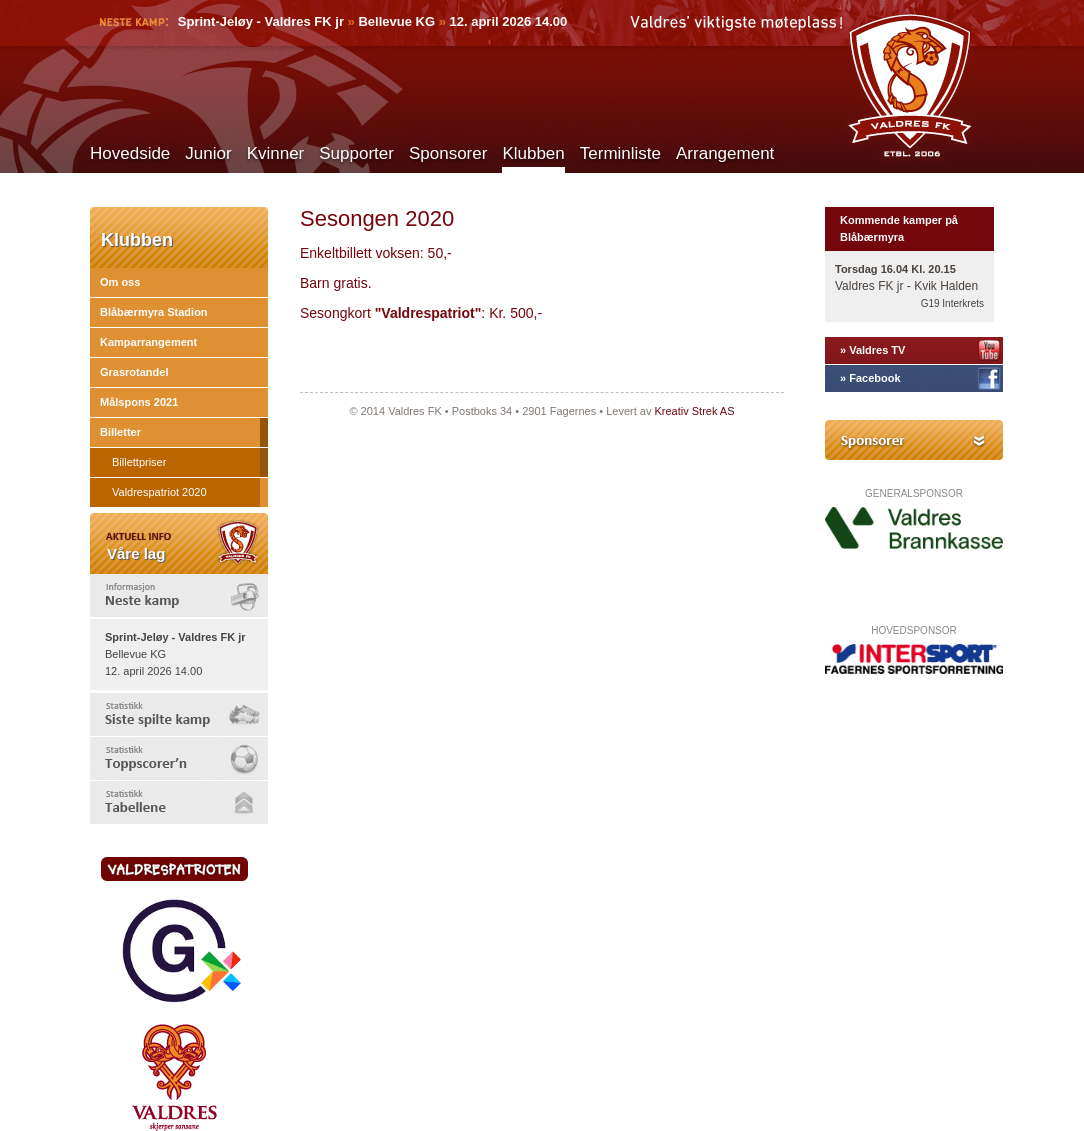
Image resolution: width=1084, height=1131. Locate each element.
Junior (208, 153)
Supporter (356, 153)
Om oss (120, 282)
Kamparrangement (148, 342)
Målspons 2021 (139, 402)
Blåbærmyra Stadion (154, 312)
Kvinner (276, 153)
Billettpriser (139, 462)
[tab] (179, 595)
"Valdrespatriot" (428, 313)
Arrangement (725, 153)
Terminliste (620, 153)
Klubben (533, 153)
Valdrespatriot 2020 (159, 492)
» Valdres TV (872, 350)
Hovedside (130, 153)
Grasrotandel (134, 372)
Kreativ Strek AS (694, 411)
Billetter (120, 432)
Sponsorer (448, 153)
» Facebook (870, 378)
